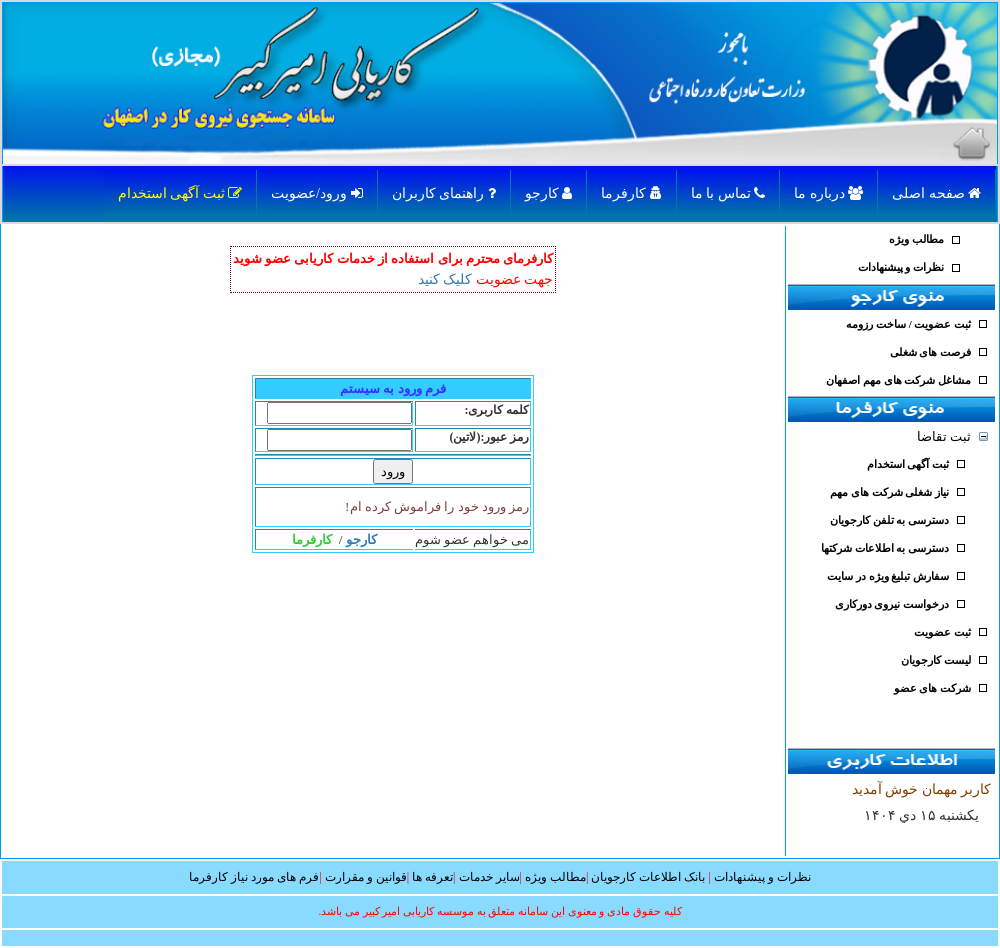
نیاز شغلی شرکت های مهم (889, 492)
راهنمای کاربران (444, 193)
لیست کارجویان (936, 660)
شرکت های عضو (932, 688)
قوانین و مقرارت (366, 877)
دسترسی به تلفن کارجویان (889, 520)
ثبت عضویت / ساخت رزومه (908, 324)
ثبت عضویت (942, 632)
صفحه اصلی (936, 193)
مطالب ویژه (916, 239)
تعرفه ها (432, 877)
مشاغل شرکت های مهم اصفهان (898, 380)
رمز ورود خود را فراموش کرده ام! (437, 506)
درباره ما (828, 193)
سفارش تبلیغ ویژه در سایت (888, 576)
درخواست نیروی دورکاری (892, 604)
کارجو (549, 193)
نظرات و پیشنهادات (901, 267)
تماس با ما (728, 193)
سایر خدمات (489, 877)
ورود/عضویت (316, 193)
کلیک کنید (445, 279)
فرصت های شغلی (930, 352)
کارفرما (631, 193)
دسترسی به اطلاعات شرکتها (885, 548)
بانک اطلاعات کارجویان (648, 877)
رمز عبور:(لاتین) (490, 437)
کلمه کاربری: (497, 410)
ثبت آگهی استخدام (180, 193)
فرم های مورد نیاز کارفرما (254, 877)
